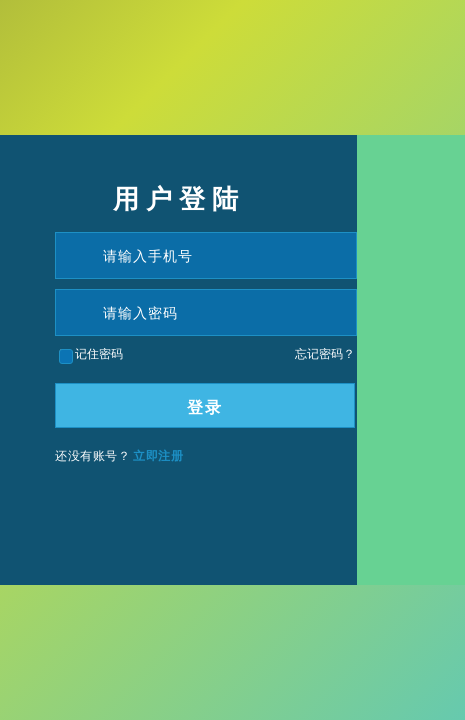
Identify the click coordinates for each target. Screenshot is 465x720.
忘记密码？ (325, 354)
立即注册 (158, 456)
